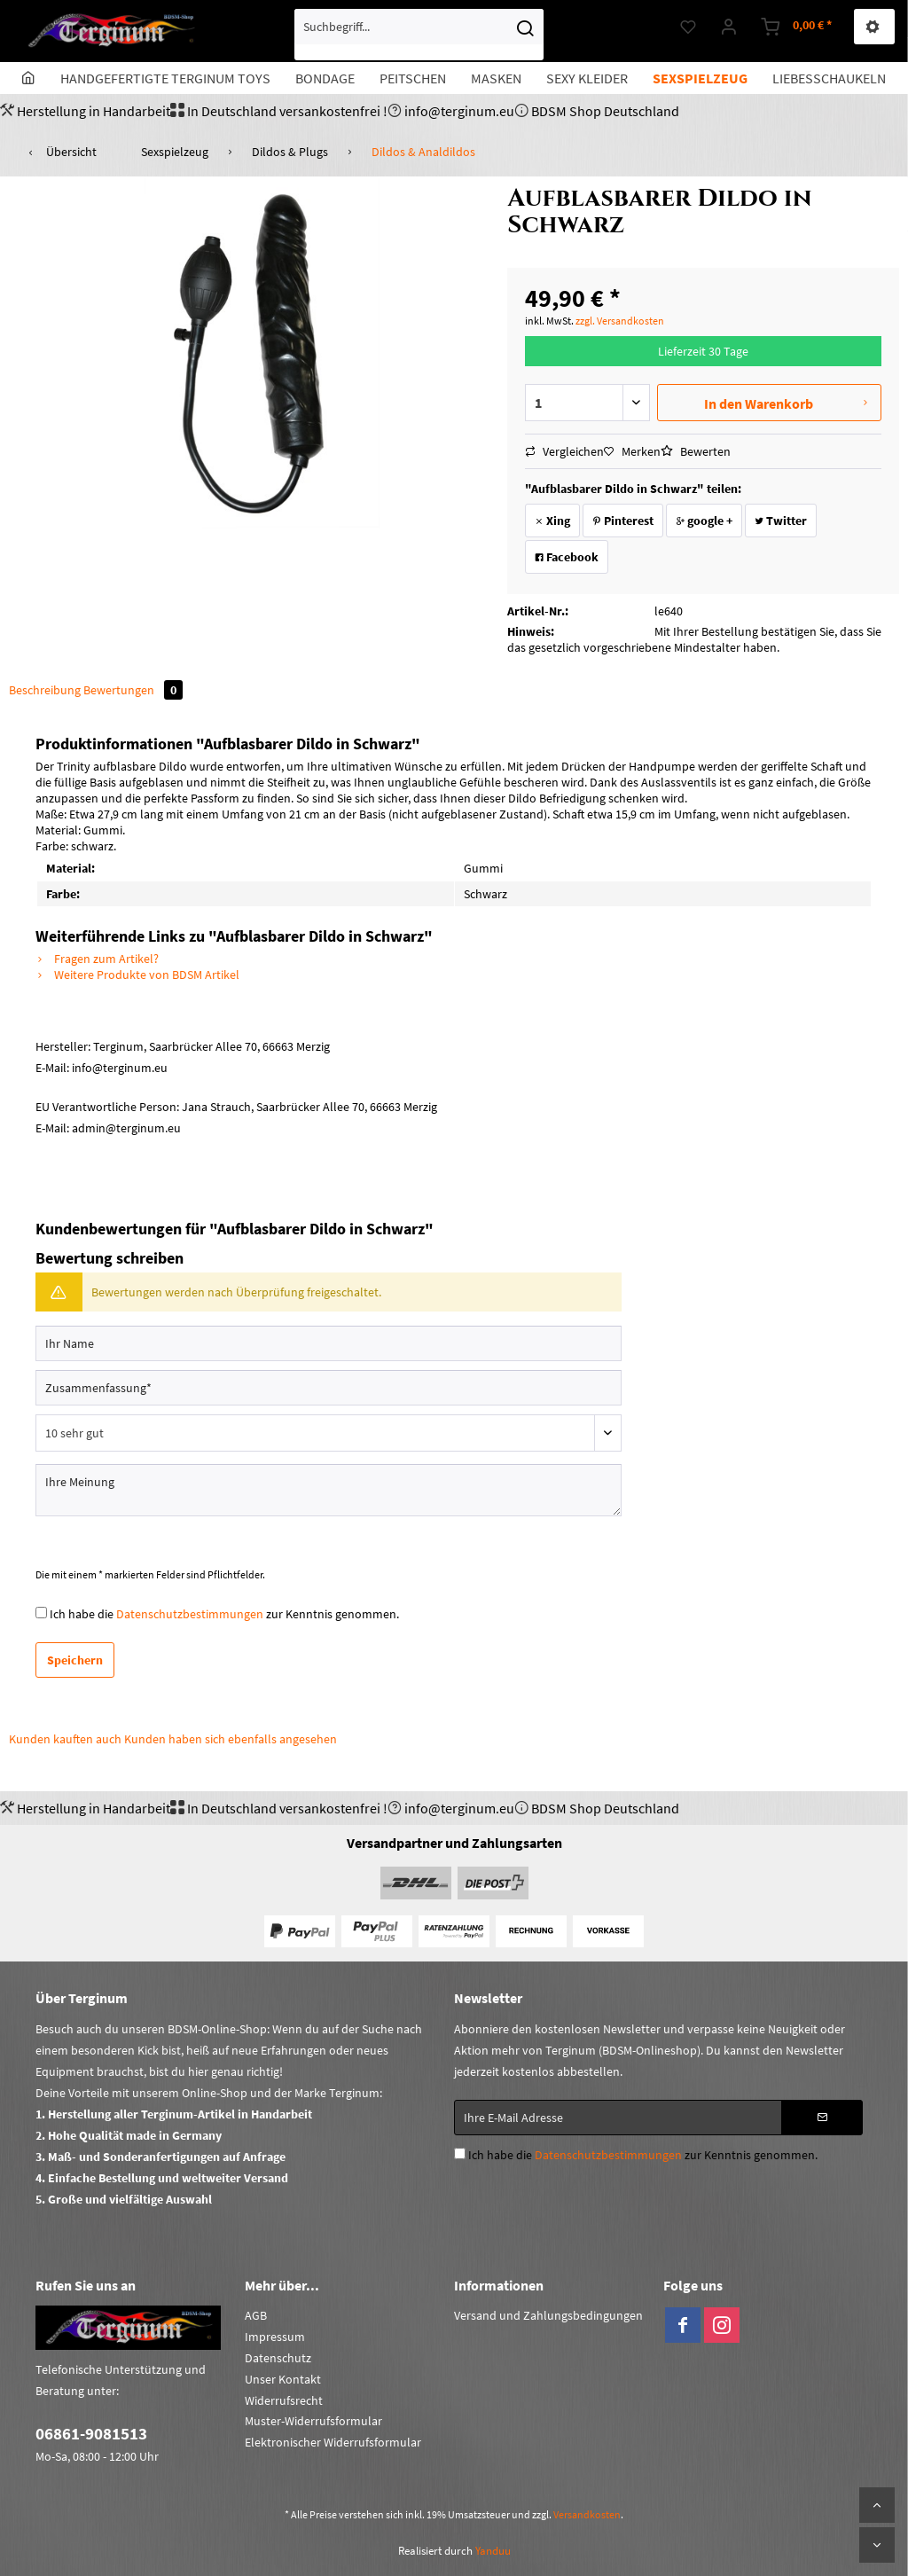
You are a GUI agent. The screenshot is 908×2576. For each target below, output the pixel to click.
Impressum (275, 2337)
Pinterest (623, 521)
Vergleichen (564, 451)
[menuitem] (419, 34)
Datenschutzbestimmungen (189, 1614)
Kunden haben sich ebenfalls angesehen (230, 1739)
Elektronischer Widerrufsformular (333, 2442)
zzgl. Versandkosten (619, 320)
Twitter (781, 521)
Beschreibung (45, 690)
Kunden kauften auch (65, 1739)
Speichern (75, 1660)
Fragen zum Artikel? (97, 959)
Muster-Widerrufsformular (313, 2421)
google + (704, 521)
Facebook (567, 557)
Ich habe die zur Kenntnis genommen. (224, 1614)
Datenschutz (278, 2358)
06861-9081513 (91, 2433)
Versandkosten (587, 2514)
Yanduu (493, 2550)
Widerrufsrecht (284, 2400)
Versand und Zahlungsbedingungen (548, 2315)
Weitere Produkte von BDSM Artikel (137, 975)
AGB (256, 2315)
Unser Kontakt (283, 2379)
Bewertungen (133, 690)
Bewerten (696, 451)
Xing (552, 521)
